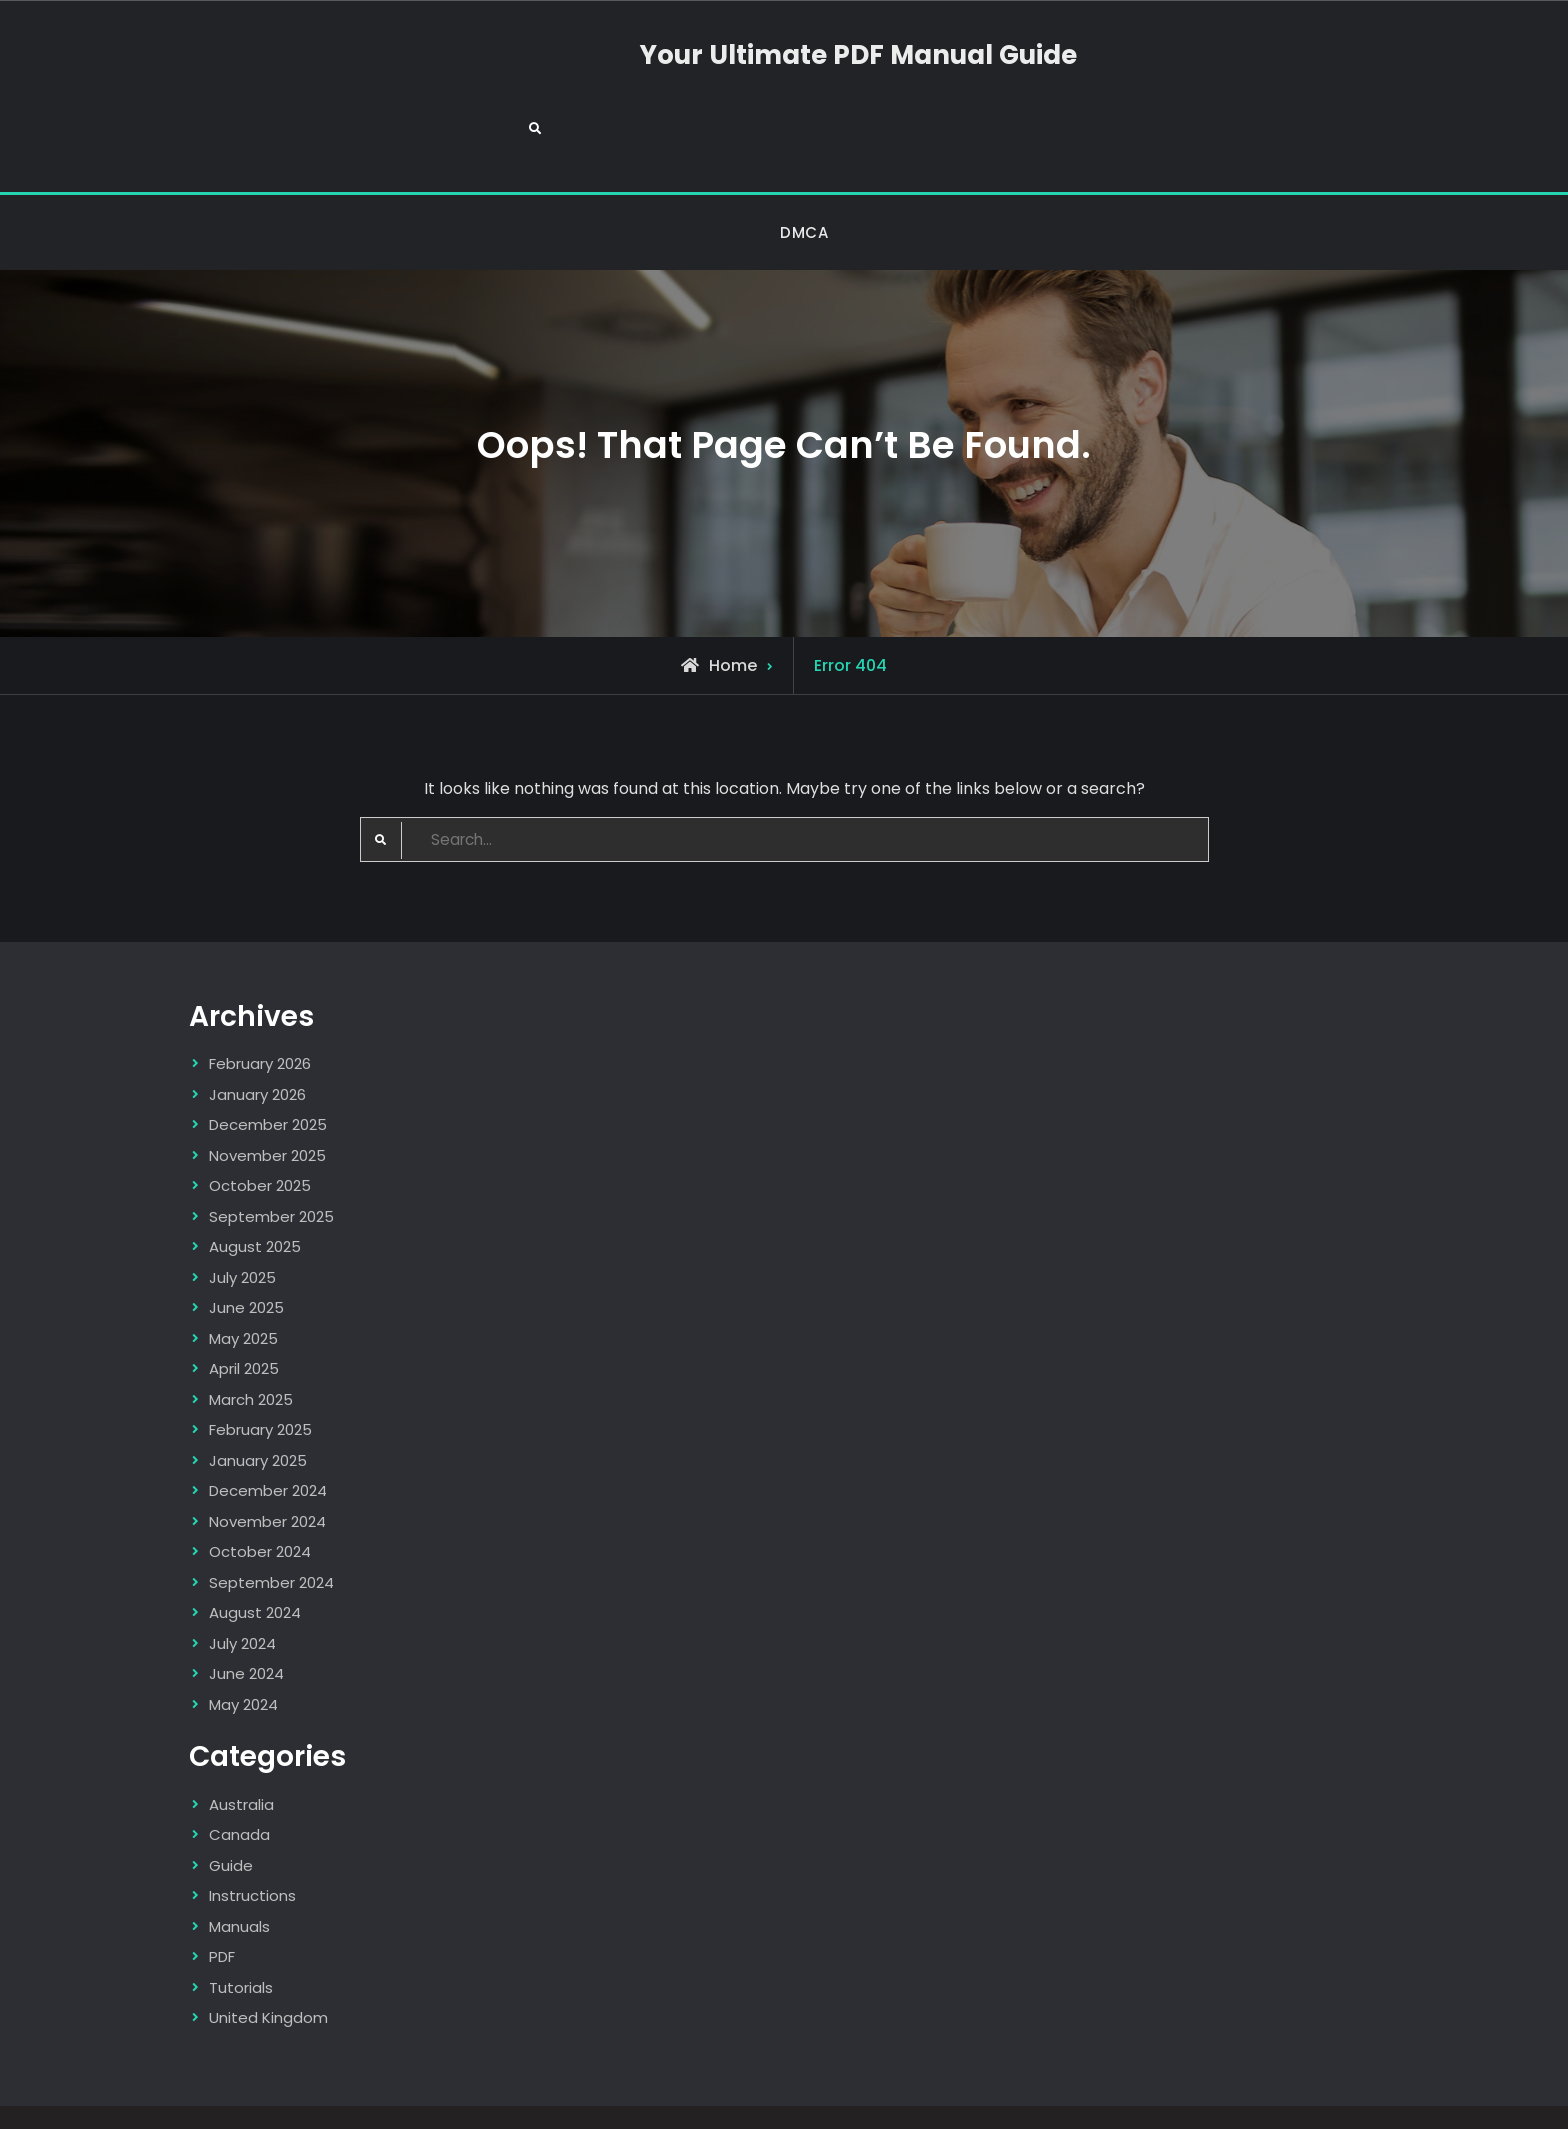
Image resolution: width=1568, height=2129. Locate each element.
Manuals (239, 1882)
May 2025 (243, 1295)
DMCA (804, 187)
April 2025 (244, 1325)
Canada (239, 1791)
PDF (222, 1913)
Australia (241, 1760)
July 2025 (242, 1234)
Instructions (252, 1852)
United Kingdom (268, 1974)
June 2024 (246, 1630)
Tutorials (241, 1943)
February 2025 (260, 1386)
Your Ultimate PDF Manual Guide (783, 72)
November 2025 (267, 1112)
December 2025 (268, 1081)
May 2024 (243, 1661)
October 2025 (260, 1142)
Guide (231, 1821)
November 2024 (267, 1478)
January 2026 (257, 1051)
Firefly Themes (1036, 2095)
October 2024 (260, 1508)
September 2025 (271, 1173)
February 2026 (260, 1020)
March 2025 (251, 1356)
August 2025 (255, 1203)
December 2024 (268, 1447)
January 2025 (258, 1417)
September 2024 (271, 1539)
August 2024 (255, 1569)
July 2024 (242, 1600)
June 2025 (246, 1264)
